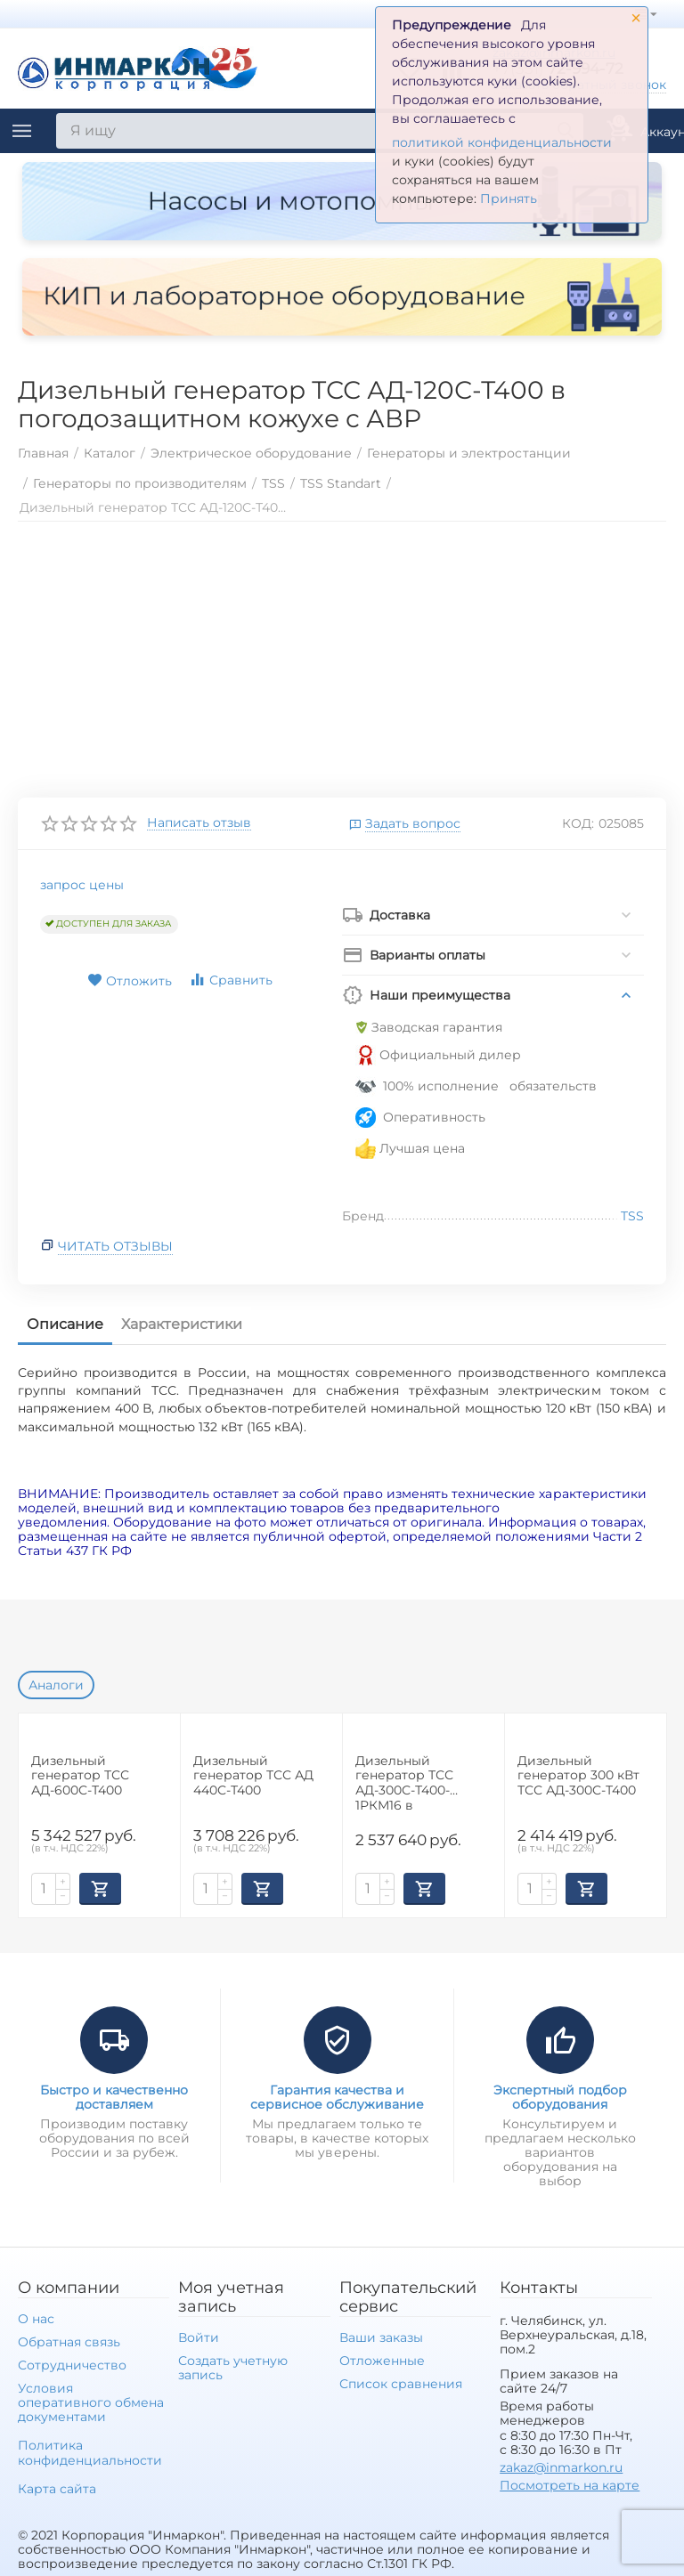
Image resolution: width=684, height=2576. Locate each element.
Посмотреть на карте (569, 2485)
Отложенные (382, 2361)
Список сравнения (400, 2384)
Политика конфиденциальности (90, 2452)
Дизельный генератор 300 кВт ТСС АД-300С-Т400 (578, 1776)
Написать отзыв (199, 823)
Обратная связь (69, 2342)
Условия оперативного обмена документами (91, 2402)
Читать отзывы (115, 1246)
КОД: (578, 823)
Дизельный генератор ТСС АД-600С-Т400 (80, 1776)
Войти (198, 2337)
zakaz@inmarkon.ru (561, 2467)
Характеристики (181, 1324)
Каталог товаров (22, 130)
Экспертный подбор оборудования (560, 2097)
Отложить (129, 981)
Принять (508, 198)
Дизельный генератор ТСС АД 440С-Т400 (253, 1776)
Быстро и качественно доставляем (114, 2097)
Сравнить (231, 979)
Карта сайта (57, 2489)
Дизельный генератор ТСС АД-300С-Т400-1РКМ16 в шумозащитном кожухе (406, 1782)
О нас (36, 2319)
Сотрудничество (72, 2365)
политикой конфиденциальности (502, 142)
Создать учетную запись (233, 2368)
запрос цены (82, 885)
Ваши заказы (381, 2337)
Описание (65, 1324)
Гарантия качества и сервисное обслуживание (337, 2097)
